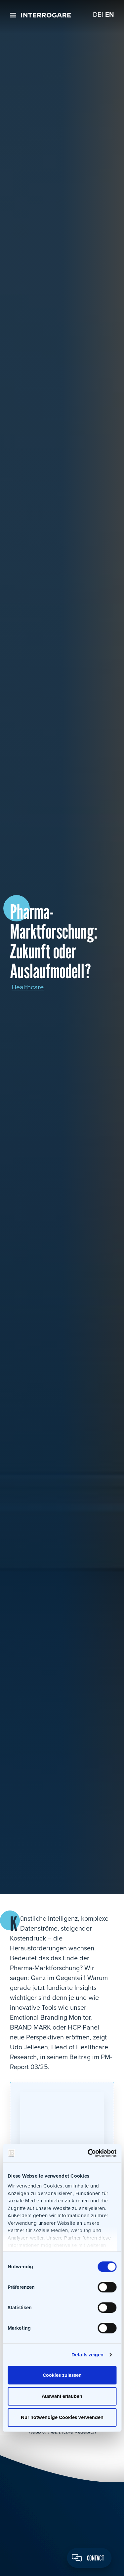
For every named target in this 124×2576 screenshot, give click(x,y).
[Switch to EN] (109, 15)
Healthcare (28, 987)
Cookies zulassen (62, 2375)
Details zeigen (87, 2355)
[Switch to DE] (97, 15)
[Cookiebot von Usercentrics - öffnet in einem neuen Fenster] (88, 2153)
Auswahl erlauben (62, 2396)
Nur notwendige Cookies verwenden (62, 2417)
